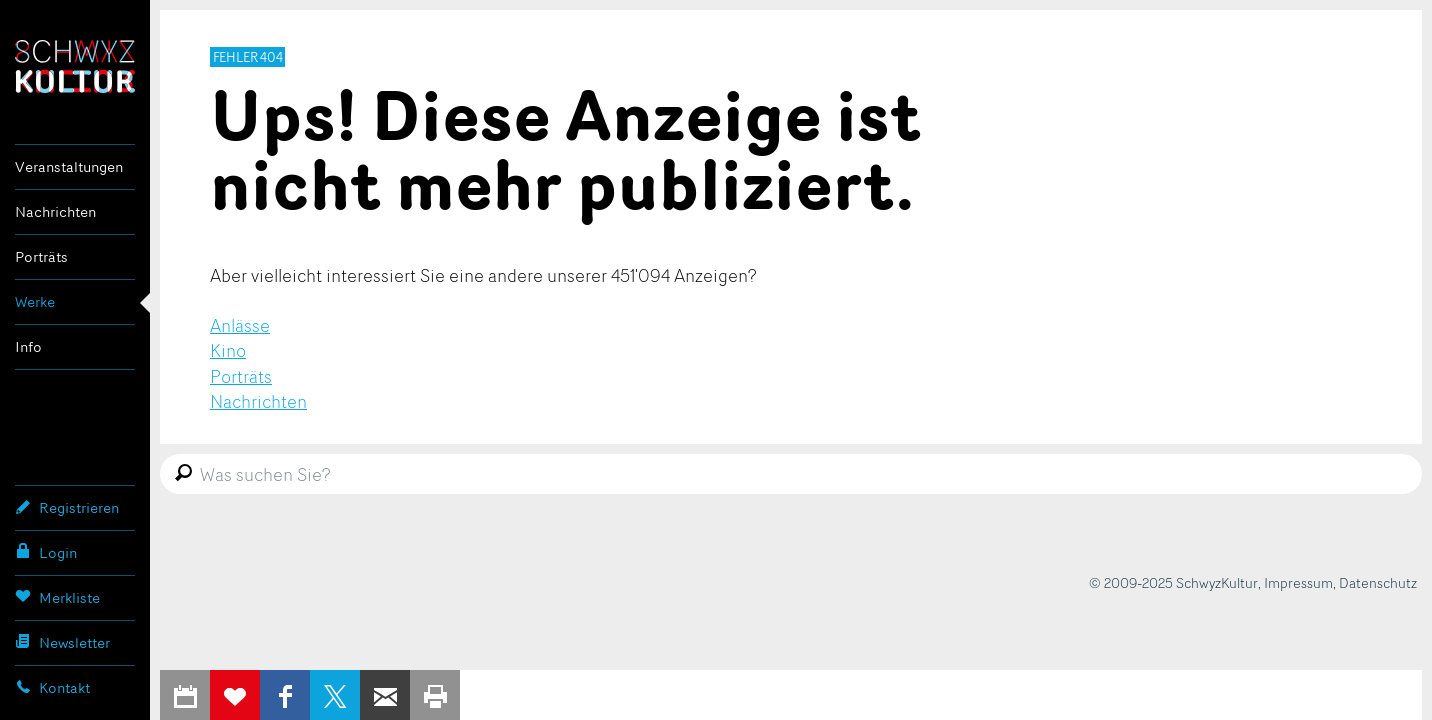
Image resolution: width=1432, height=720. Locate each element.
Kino (228, 350)
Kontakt (52, 687)
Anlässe (240, 325)
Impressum (1298, 582)
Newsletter (62, 642)
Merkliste (57, 597)
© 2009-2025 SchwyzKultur (1173, 582)
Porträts (41, 256)
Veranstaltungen (69, 166)
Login (46, 552)
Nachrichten (55, 211)
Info (28, 346)
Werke (35, 301)
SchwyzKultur (75, 66)
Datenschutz (1378, 582)
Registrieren (67, 507)
